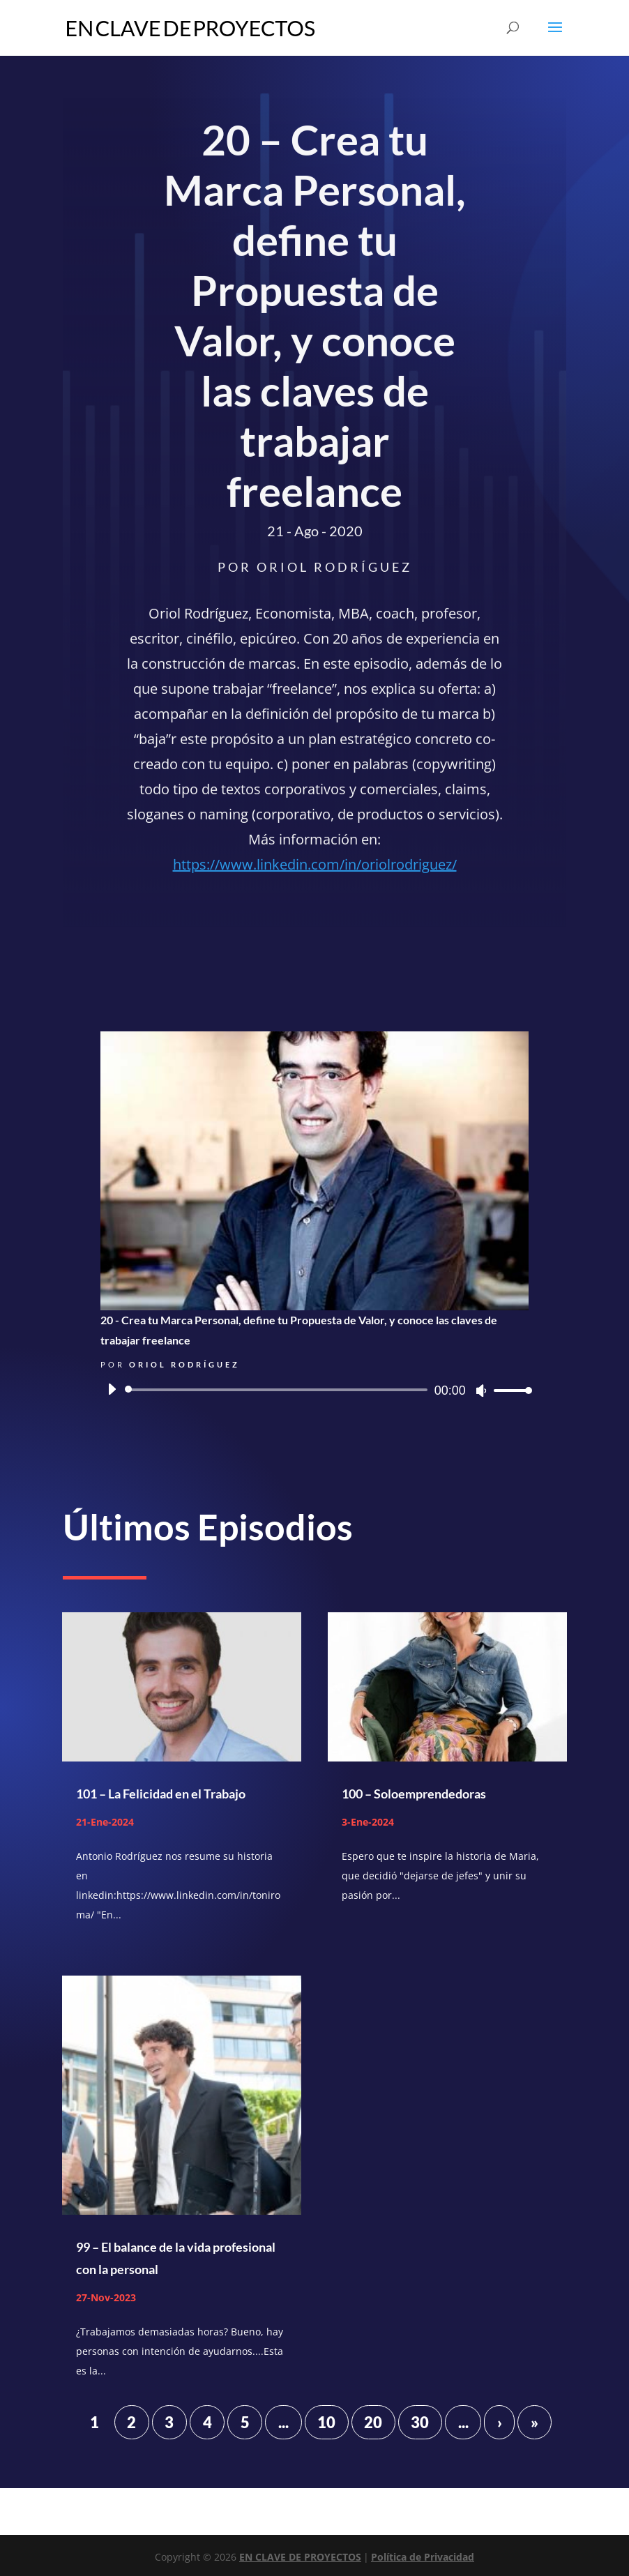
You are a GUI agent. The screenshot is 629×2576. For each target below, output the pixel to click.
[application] (314, 1390)
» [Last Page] (534, 2422)
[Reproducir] (111, 1389)
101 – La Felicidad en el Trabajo (160, 1793)
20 (373, 2422)
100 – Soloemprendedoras (414, 1793)
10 (326, 2422)
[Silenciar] (481, 1390)
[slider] (278, 1389)
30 (420, 2422)
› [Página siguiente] (499, 2422)
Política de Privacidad (422, 2556)
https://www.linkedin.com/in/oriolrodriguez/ (315, 867)
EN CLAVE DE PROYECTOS (300, 2556)
